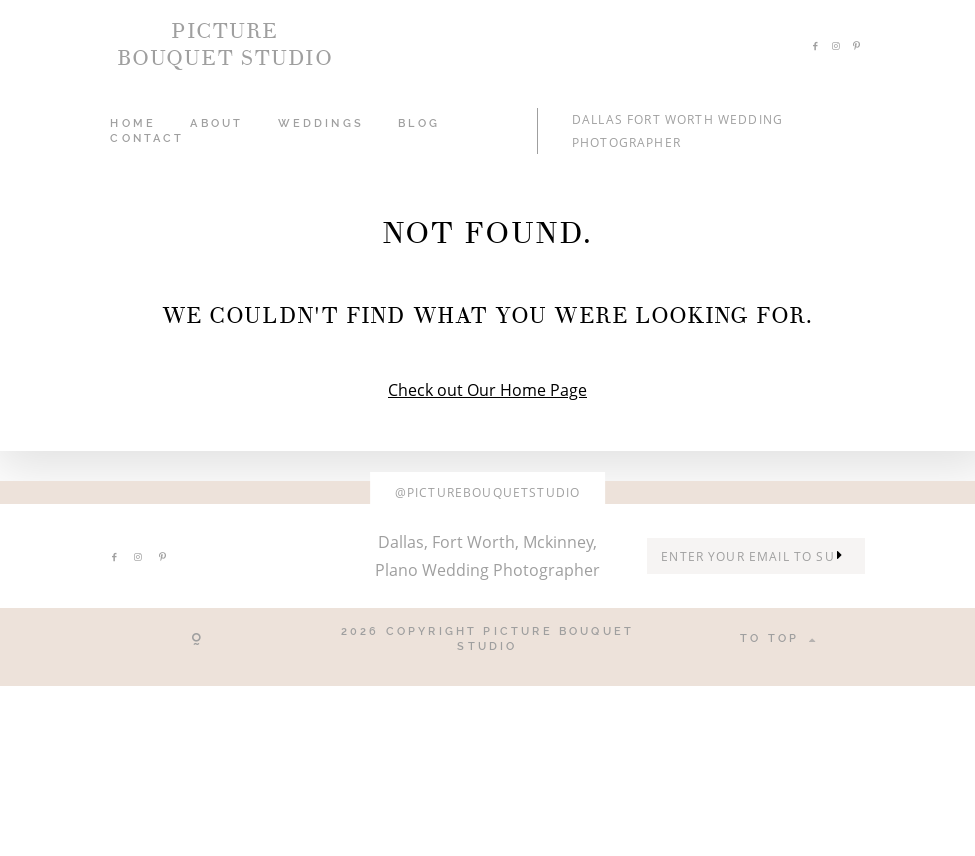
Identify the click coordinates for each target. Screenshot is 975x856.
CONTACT (147, 138)
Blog (419, 123)
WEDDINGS (321, 123)
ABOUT (216, 123)
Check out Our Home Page (487, 390)
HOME (133, 123)
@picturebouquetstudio (487, 492)
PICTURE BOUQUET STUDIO (225, 45)
